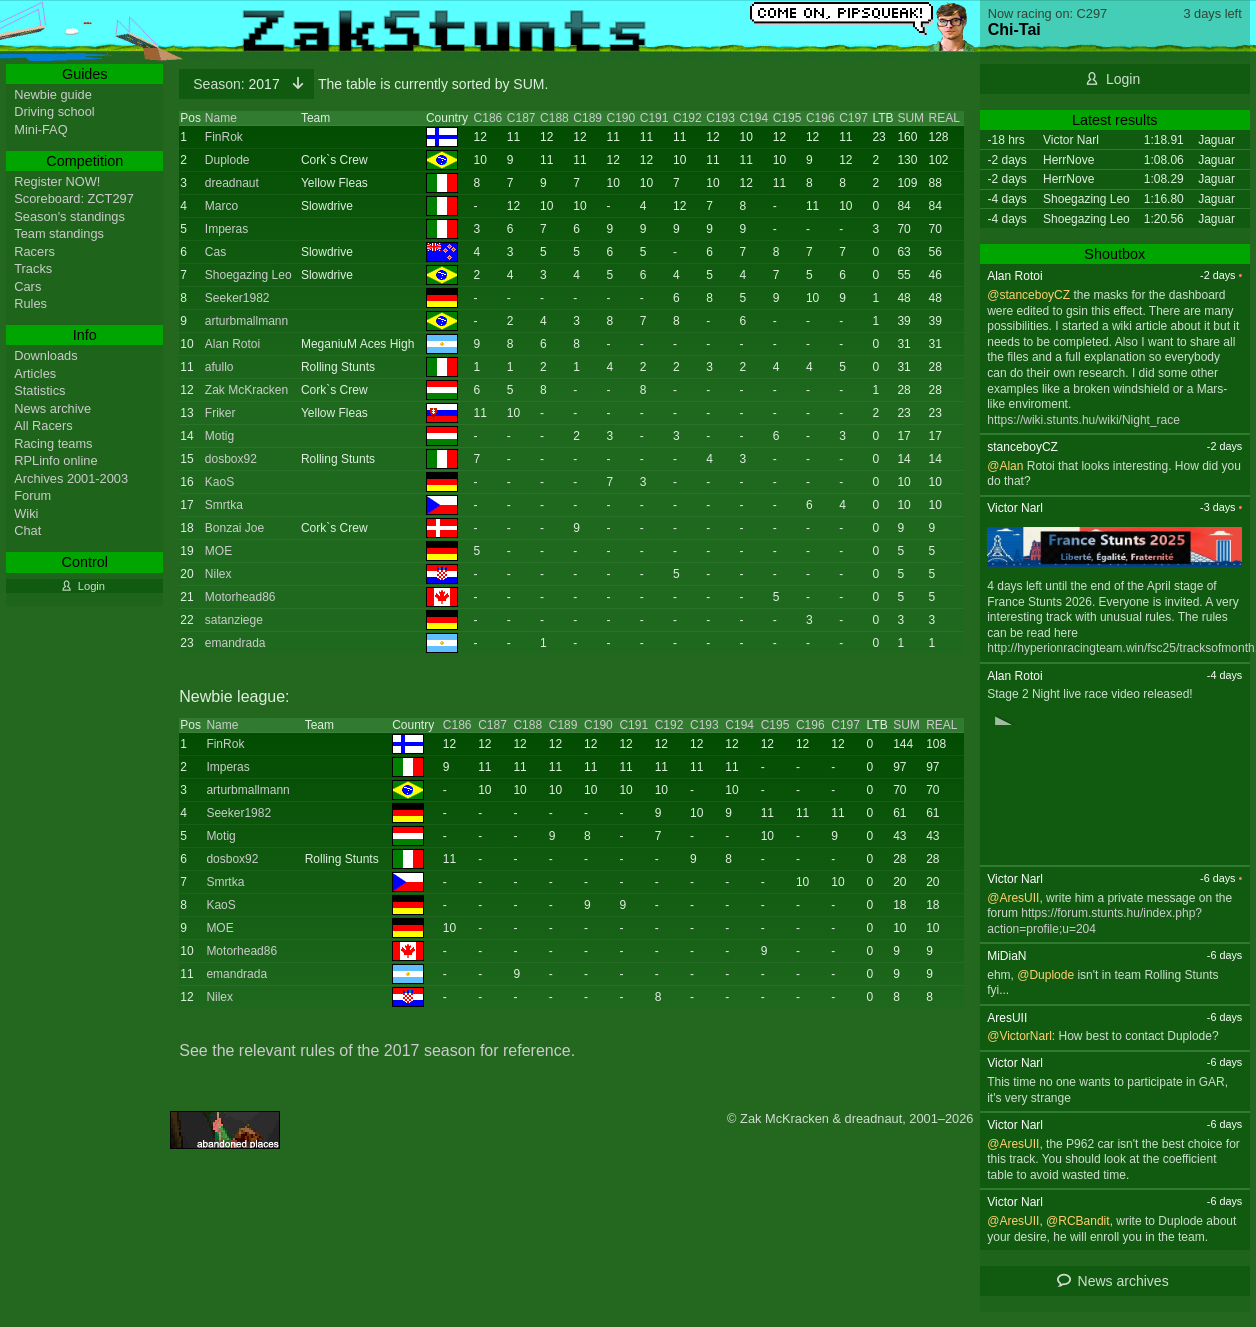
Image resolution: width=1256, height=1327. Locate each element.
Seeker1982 (237, 298)
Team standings (59, 233)
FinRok (224, 137)
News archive (52, 408)
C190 (621, 118)
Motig (219, 436)
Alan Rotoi (232, 344)
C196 (820, 118)
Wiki (26, 513)
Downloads (45, 355)
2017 (238, 84)
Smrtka (224, 505)
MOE (218, 551)
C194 (753, 118)
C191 (654, 118)
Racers (34, 251)
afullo (219, 367)
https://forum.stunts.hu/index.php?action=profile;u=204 (1094, 921)
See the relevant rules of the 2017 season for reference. (377, 1050)
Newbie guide (53, 94)
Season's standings (69, 216)
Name (221, 118)
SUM (910, 118)
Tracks (33, 268)
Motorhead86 (240, 597)
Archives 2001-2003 (71, 478)
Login (1123, 79)
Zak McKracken (246, 390)
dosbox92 (231, 459)
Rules (30, 303)
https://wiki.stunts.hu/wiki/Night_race (1083, 420)
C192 (687, 118)
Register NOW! (57, 181)
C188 (554, 118)
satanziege (234, 620)
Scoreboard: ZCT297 (74, 198)
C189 (587, 118)
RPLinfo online (55, 460)
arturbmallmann (246, 321)
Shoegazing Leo (248, 275)
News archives (1123, 1281)
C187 (521, 118)
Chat (27, 530)
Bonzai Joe (234, 528)
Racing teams (53, 443)
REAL (943, 118)
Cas (215, 252)
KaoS (219, 482)
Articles (35, 373)
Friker (220, 413)
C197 (853, 118)
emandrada (235, 643)
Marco (221, 206)
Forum (32, 495)
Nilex (218, 574)
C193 (720, 118)
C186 (488, 118)
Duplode (227, 160)
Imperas (226, 229)
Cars (27, 286)
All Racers (43, 425)
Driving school (54, 111)
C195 (787, 118)
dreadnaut (232, 183)
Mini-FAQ (40, 129)
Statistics (39, 390)
